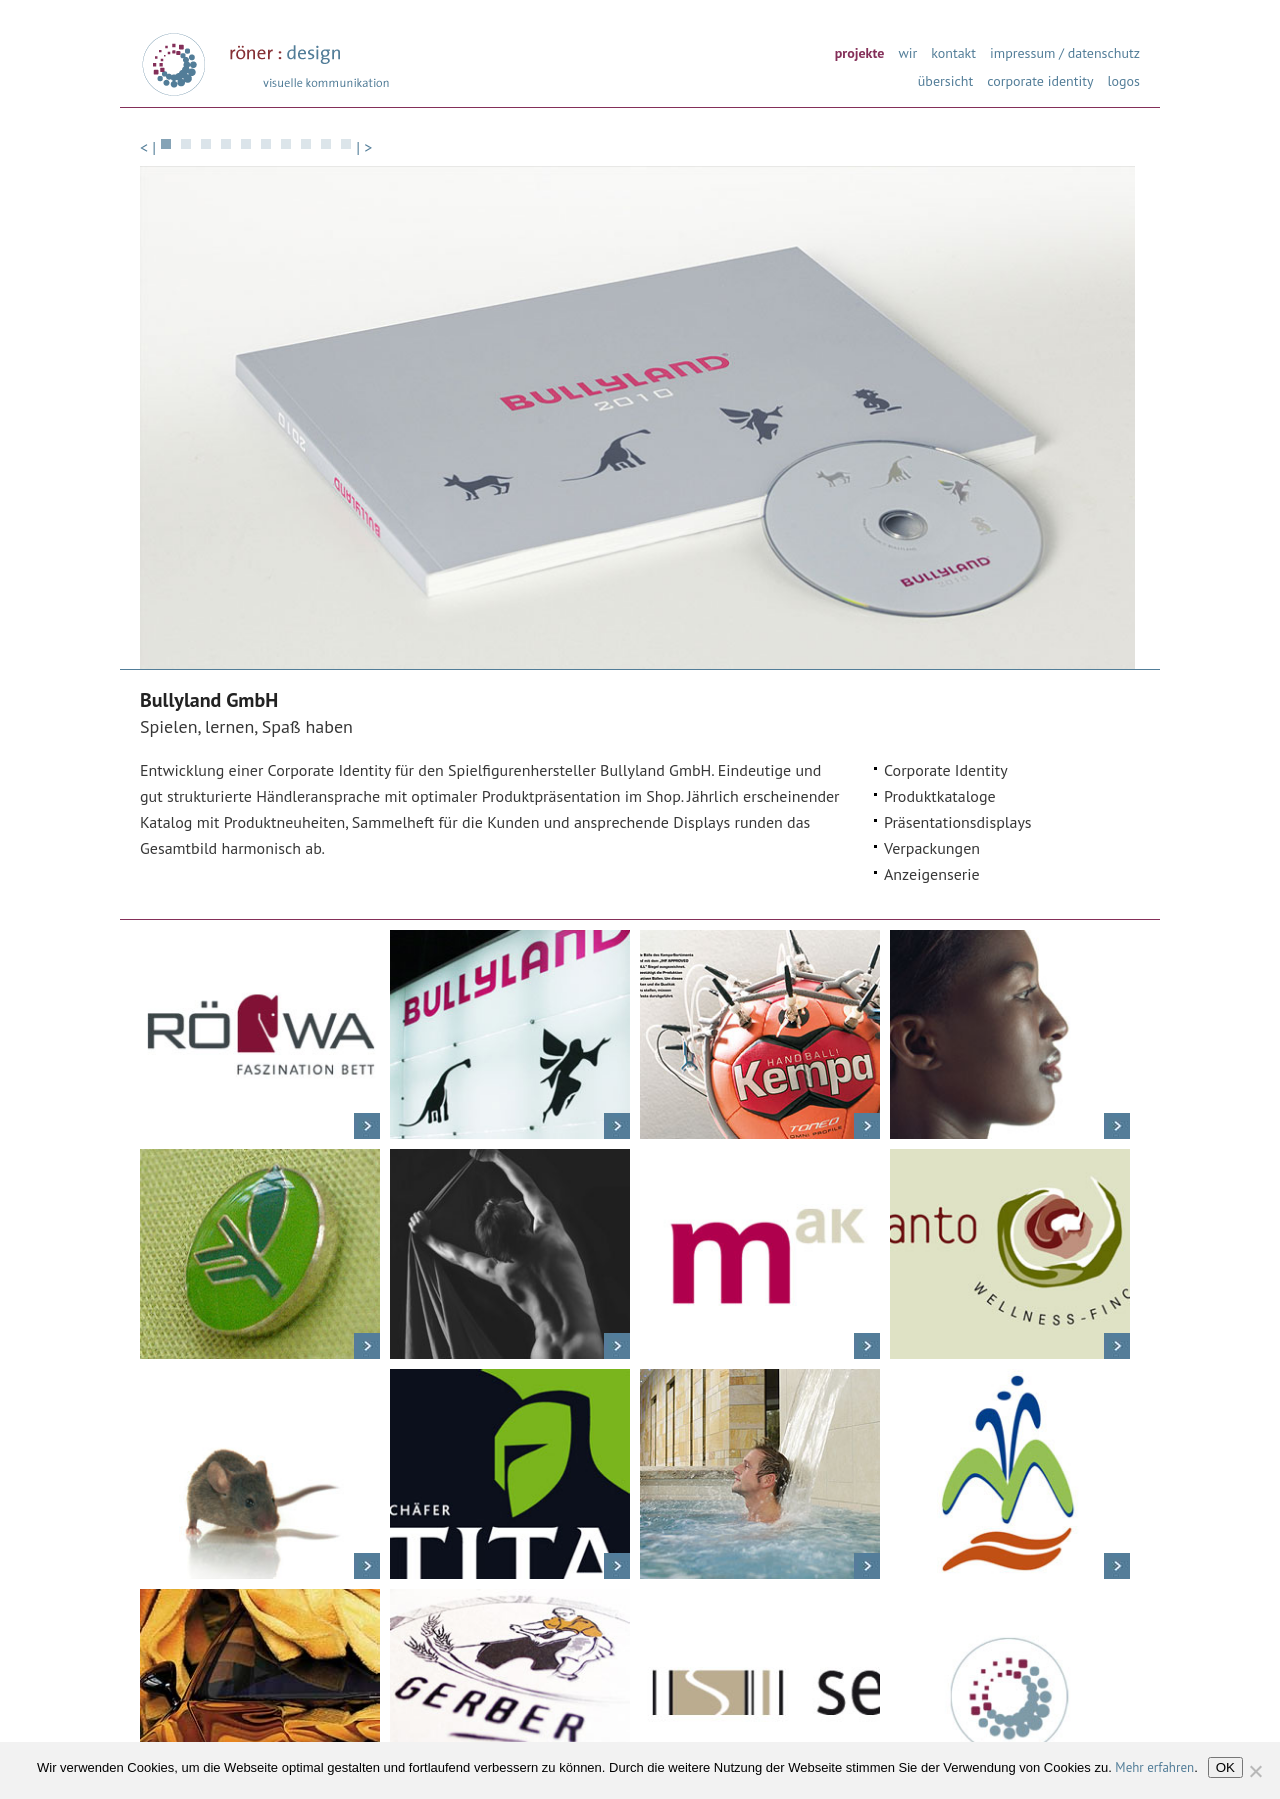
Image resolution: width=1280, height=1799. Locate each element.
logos (1123, 80)
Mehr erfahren (1154, 1767)
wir (907, 52)
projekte (860, 52)
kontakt (953, 52)
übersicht (945, 80)
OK (1225, 1767)
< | (148, 147)
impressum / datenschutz (1065, 52)
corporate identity (1040, 80)
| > (364, 147)
